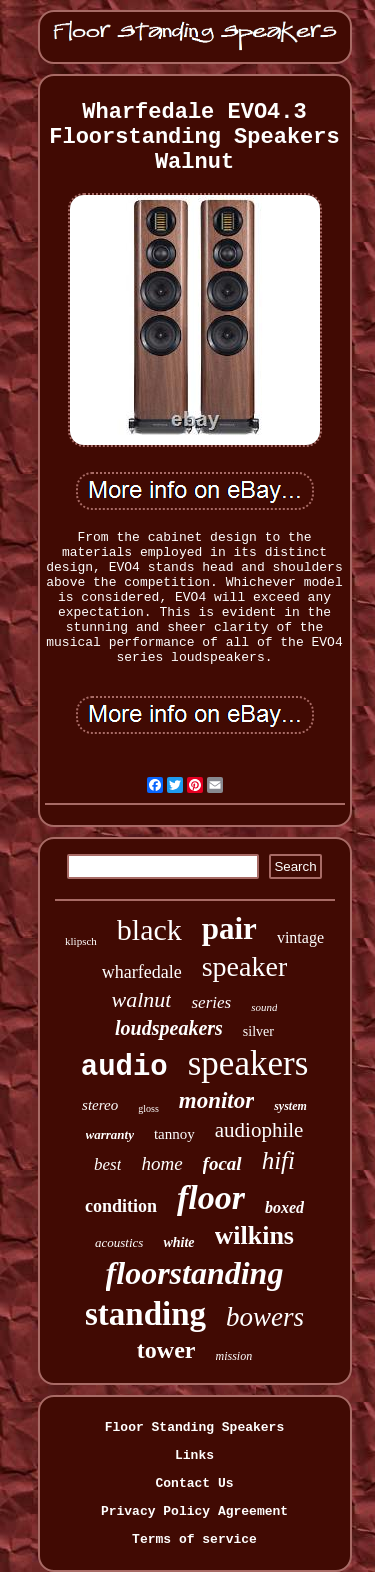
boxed (284, 1207)
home (161, 1163)
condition (121, 1206)
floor (211, 1197)
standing (145, 1314)
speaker (245, 966)
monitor (216, 1100)
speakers (248, 1063)
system (290, 1106)
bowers (265, 1317)
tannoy (174, 1134)
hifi (278, 1160)
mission (233, 1356)
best (107, 1164)
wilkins (255, 1235)
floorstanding (195, 1273)
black (149, 929)
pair (229, 928)
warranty (110, 1134)
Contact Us (194, 1483)
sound (264, 1007)
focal (222, 1163)
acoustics (119, 1242)
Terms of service (194, 1539)
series (211, 1002)
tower (166, 1350)
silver (258, 1031)
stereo (100, 1105)
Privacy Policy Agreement (194, 1511)
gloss (148, 1108)
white (178, 1242)
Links (194, 1455)
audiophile (259, 1130)
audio (124, 1067)
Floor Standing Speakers (194, 1427)
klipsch (81, 941)
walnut (142, 999)
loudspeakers (169, 1028)
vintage (300, 937)
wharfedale (142, 972)
